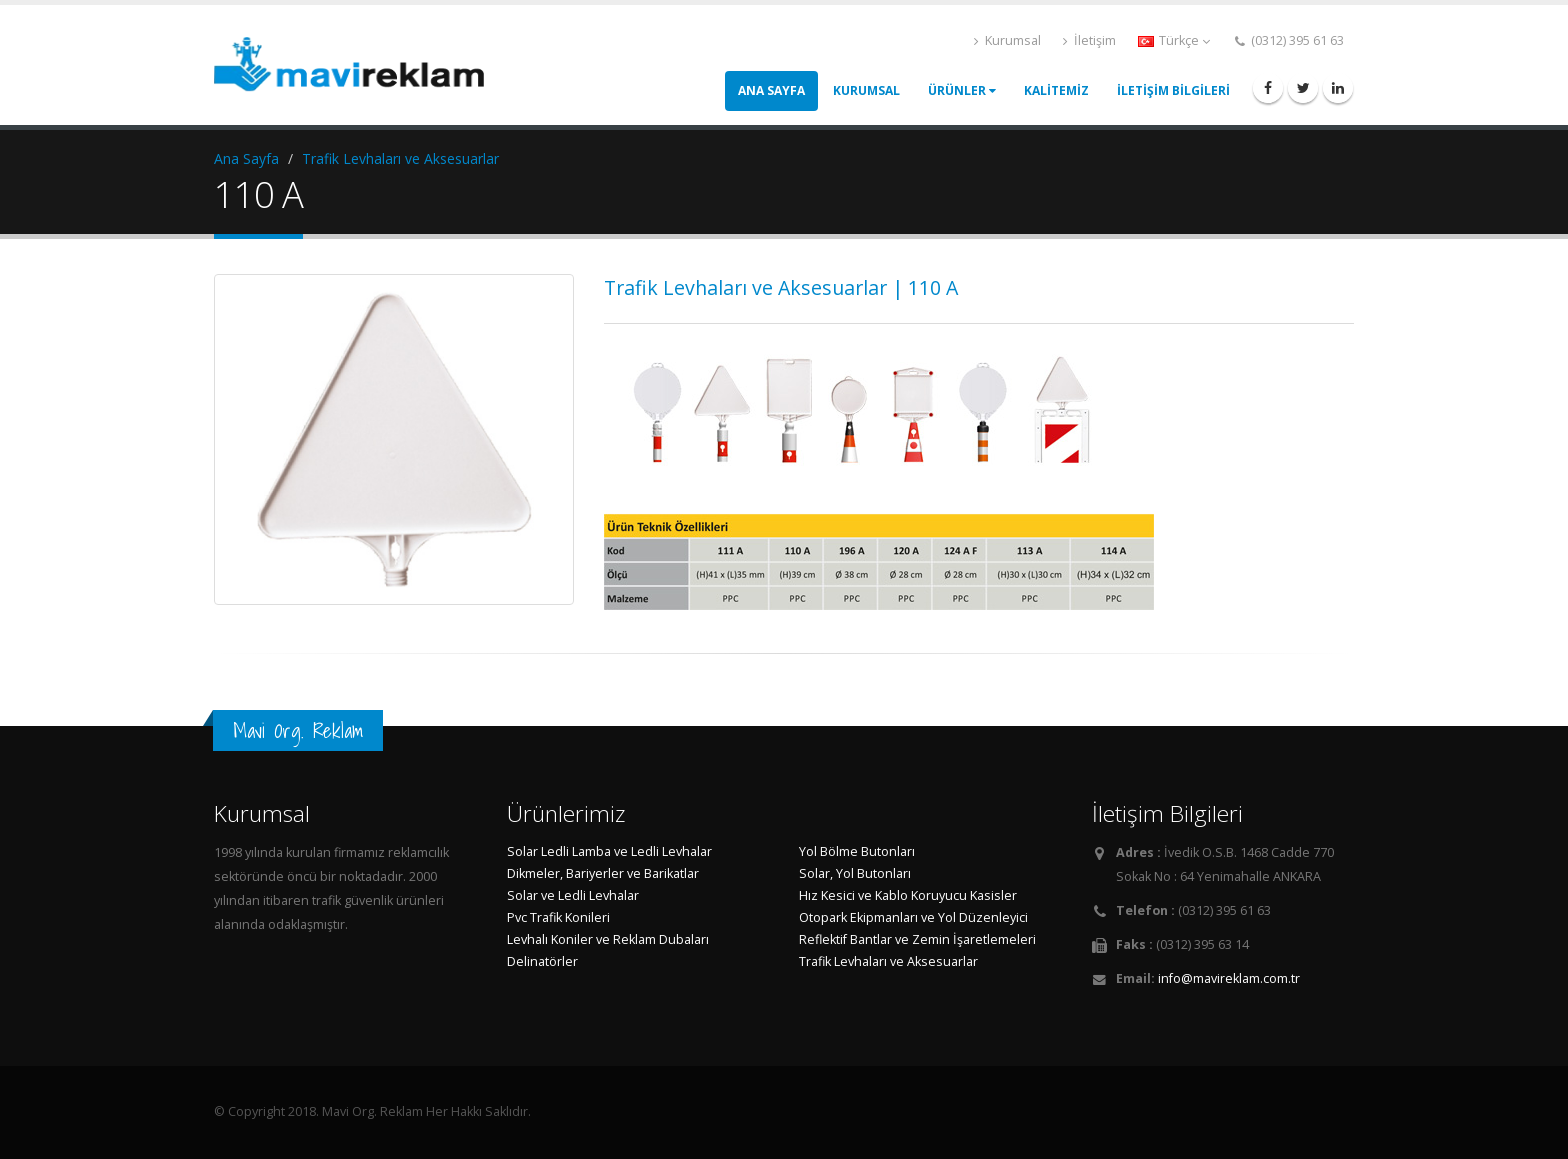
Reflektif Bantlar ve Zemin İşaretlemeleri (917, 939)
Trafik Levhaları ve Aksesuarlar (400, 158)
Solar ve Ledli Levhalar (573, 895)
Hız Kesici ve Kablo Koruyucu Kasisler (908, 895)
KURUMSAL (866, 90)
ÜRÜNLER (962, 90)
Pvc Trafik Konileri (558, 917)
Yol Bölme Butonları (857, 851)
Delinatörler (542, 961)
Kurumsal (1007, 40)
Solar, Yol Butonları (855, 873)
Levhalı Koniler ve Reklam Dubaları (608, 939)
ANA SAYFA (771, 90)
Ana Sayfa (246, 158)
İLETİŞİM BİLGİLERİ (1173, 90)
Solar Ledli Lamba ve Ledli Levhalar (609, 851)
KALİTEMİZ (1056, 90)
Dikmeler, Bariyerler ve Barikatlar (603, 873)
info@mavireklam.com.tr (1229, 978)
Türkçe (1174, 40)
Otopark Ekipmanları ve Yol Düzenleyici (913, 917)
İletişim (1089, 40)
